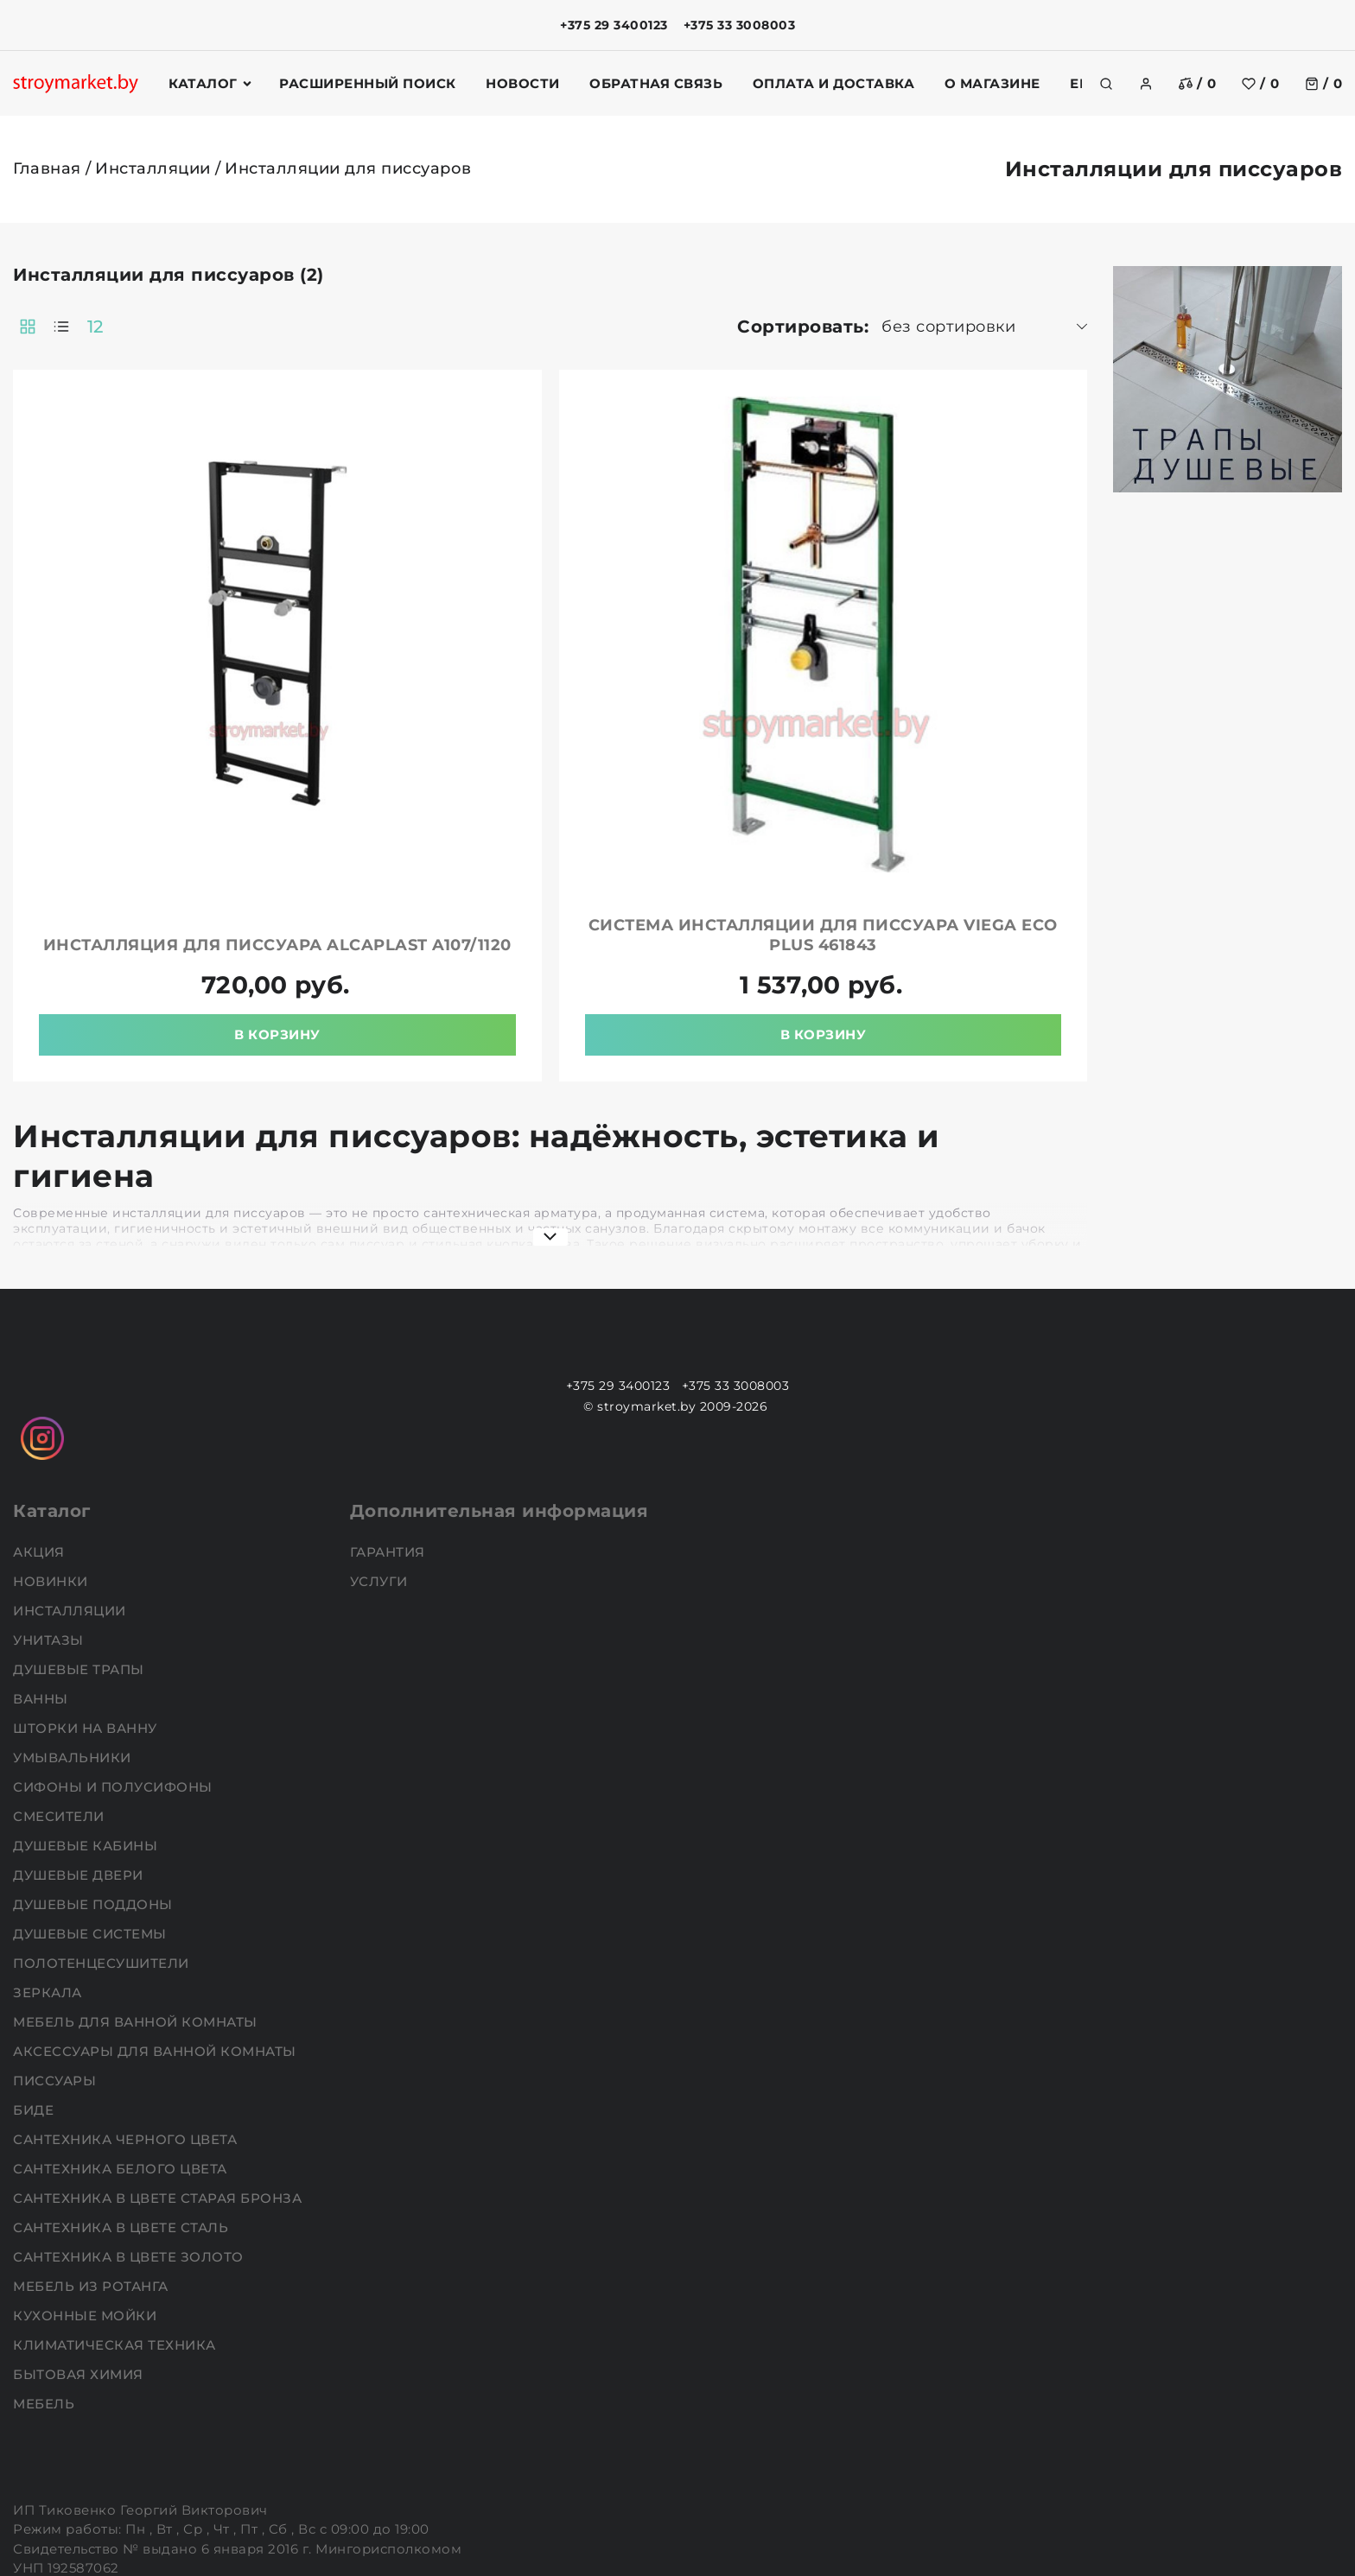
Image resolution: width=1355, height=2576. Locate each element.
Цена (38, 469)
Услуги (381, 1453)
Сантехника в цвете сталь (122, 2099)
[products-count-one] (316, 326)
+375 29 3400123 (614, 25)
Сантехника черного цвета (127, 2011)
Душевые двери (80, 1747)
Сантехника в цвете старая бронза (159, 2070)
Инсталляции (153, 168)
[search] (1106, 84)
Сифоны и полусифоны (114, 1659)
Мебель (46, 2276)
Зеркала (49, 1864)
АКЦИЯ (40, 1424)
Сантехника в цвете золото (130, 2129)
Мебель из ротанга (92, 2158)
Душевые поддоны (94, 1776)
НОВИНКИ (52, 1453)
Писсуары (56, 1953)
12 (350, 326)
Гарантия (389, 1424)
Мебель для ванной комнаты (137, 1894)
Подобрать (69, 734)
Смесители (60, 1688)
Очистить (188, 734)
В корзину (468, 906)
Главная (47, 168)
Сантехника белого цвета (122, 2041)
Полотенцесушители (103, 1835)
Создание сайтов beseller (1261, 2561)
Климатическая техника (116, 2217)
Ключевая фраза (94, 338)
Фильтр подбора (91, 284)
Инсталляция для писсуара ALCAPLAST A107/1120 (468, 807)
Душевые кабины (87, 1718)
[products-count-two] (282, 326)
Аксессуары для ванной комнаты (156, 1923)
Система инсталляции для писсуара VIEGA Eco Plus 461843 (886, 807)
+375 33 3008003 (740, 25)
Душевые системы (91, 1806)
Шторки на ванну (87, 1600)
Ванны (42, 1571)
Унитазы (50, 1512)
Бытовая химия (80, 2246)
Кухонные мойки (87, 2187)
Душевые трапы (80, 1541)
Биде (35, 1982)
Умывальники (74, 1629)
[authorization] (1146, 84)
